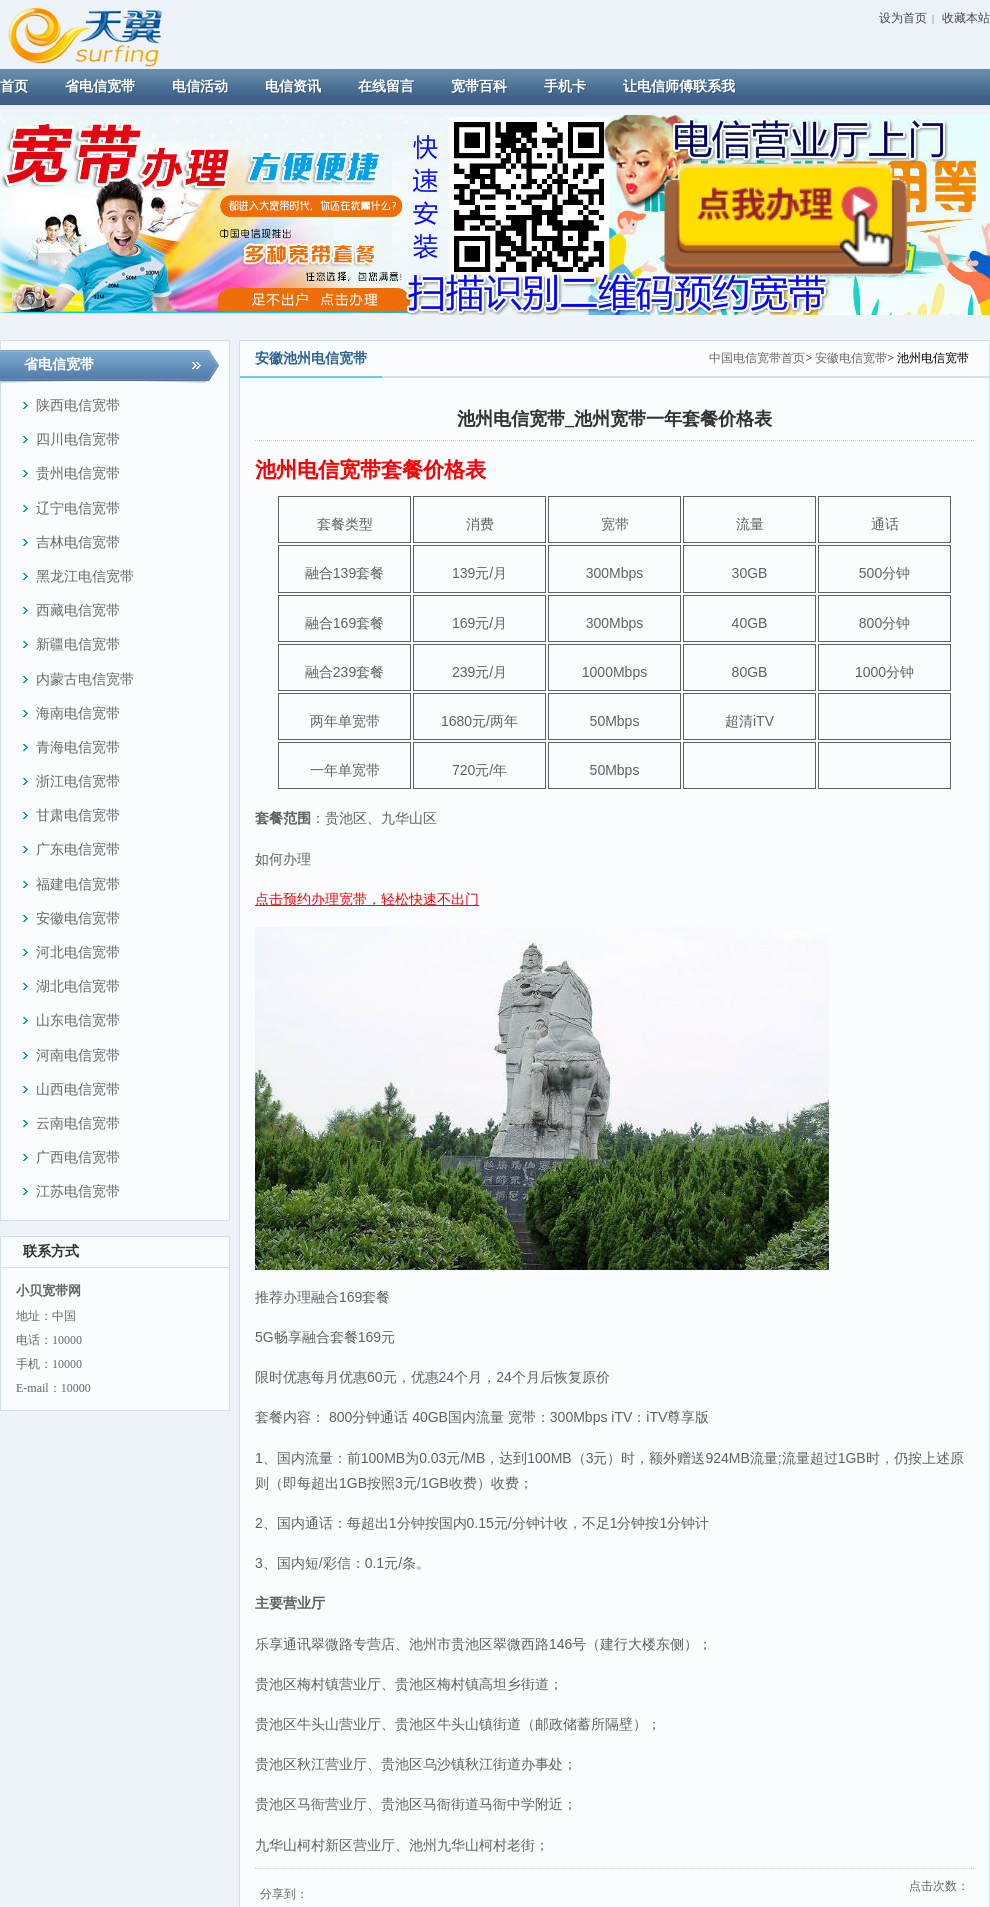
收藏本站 (966, 18)
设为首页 (903, 18)
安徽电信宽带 (851, 358)
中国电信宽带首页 (757, 358)
